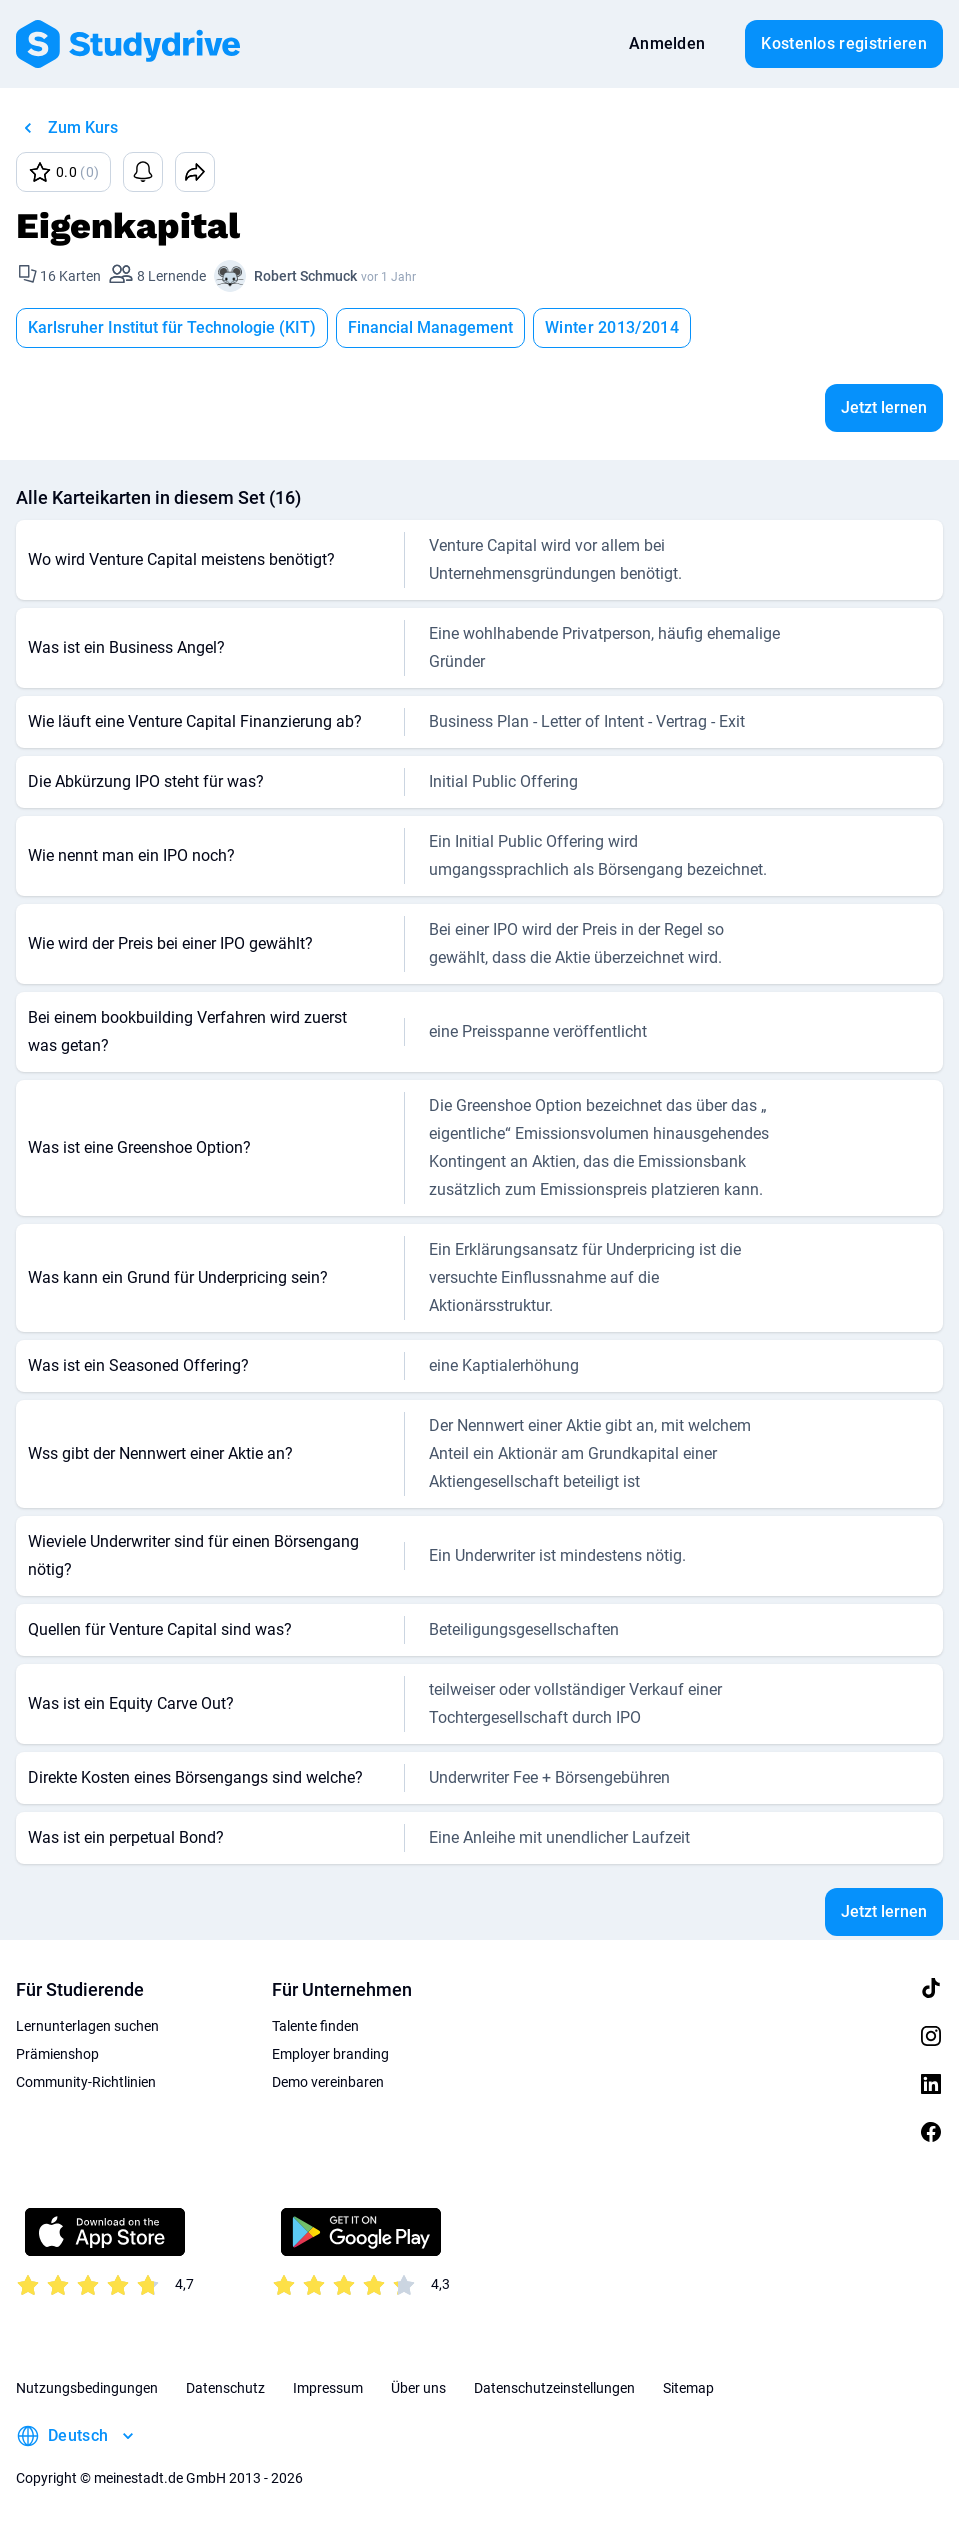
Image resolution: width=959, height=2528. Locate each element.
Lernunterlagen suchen (87, 2026)
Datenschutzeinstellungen (554, 2388)
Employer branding (330, 2054)
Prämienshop (57, 2054)
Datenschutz (225, 2388)
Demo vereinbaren (328, 2082)
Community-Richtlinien (86, 2082)
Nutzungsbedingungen (87, 2388)
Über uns (418, 2388)
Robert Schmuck (305, 276)
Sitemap (688, 2388)
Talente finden (315, 2026)
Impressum (328, 2388)
